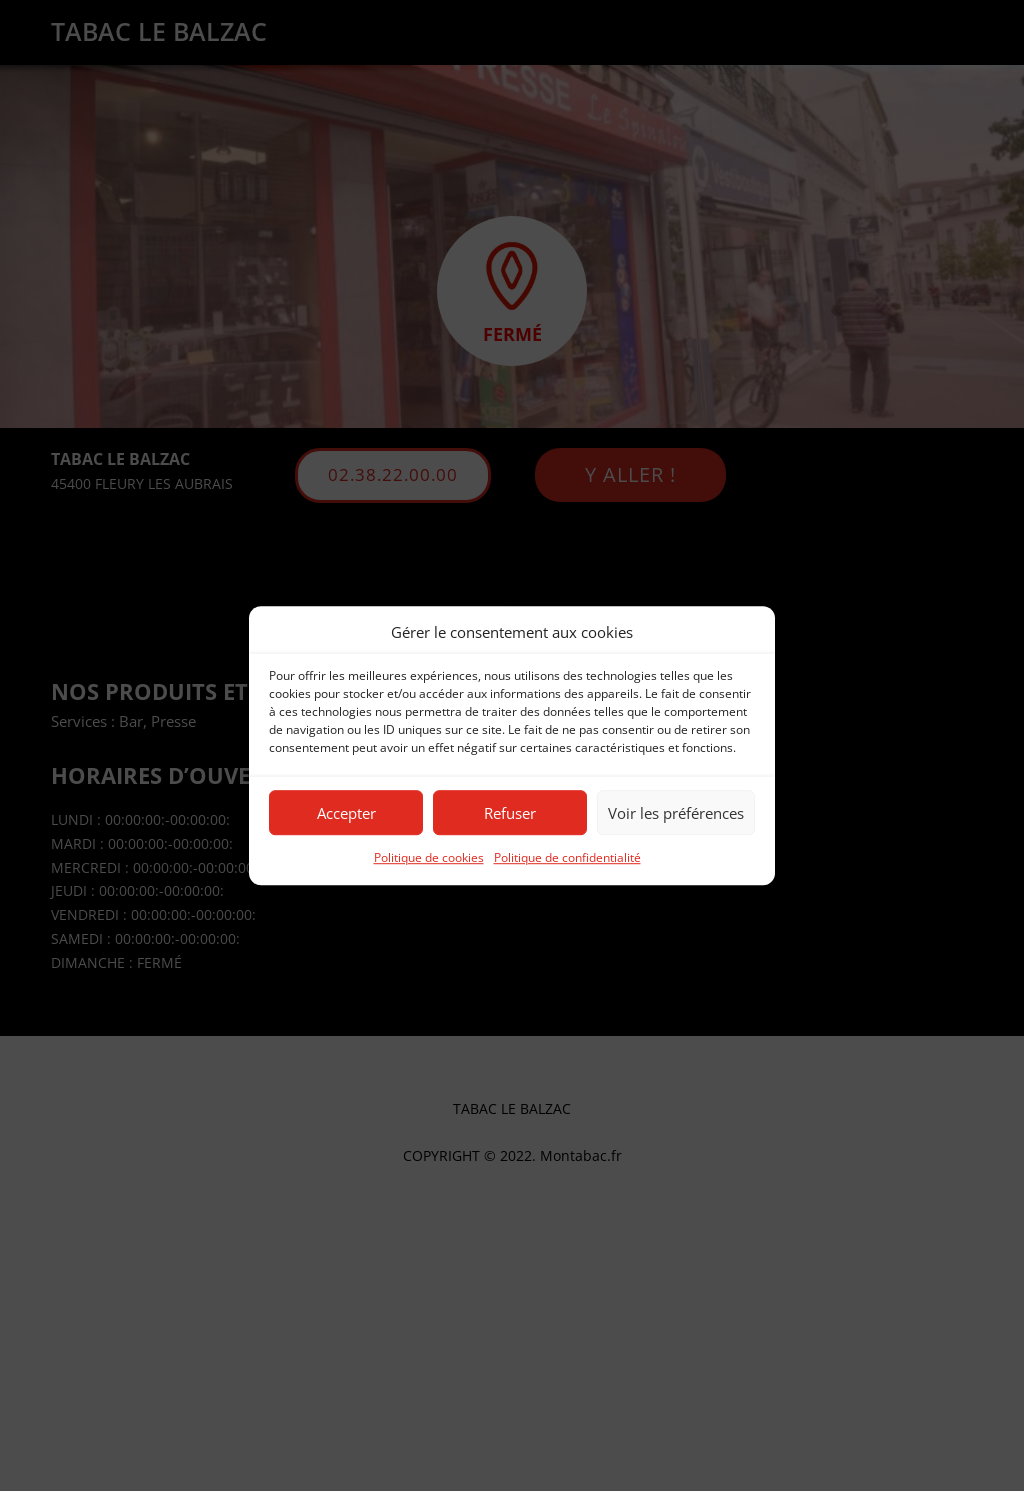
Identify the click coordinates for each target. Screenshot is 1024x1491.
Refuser (510, 813)
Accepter (346, 813)
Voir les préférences (676, 813)
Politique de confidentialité (567, 858)
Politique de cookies (429, 858)
